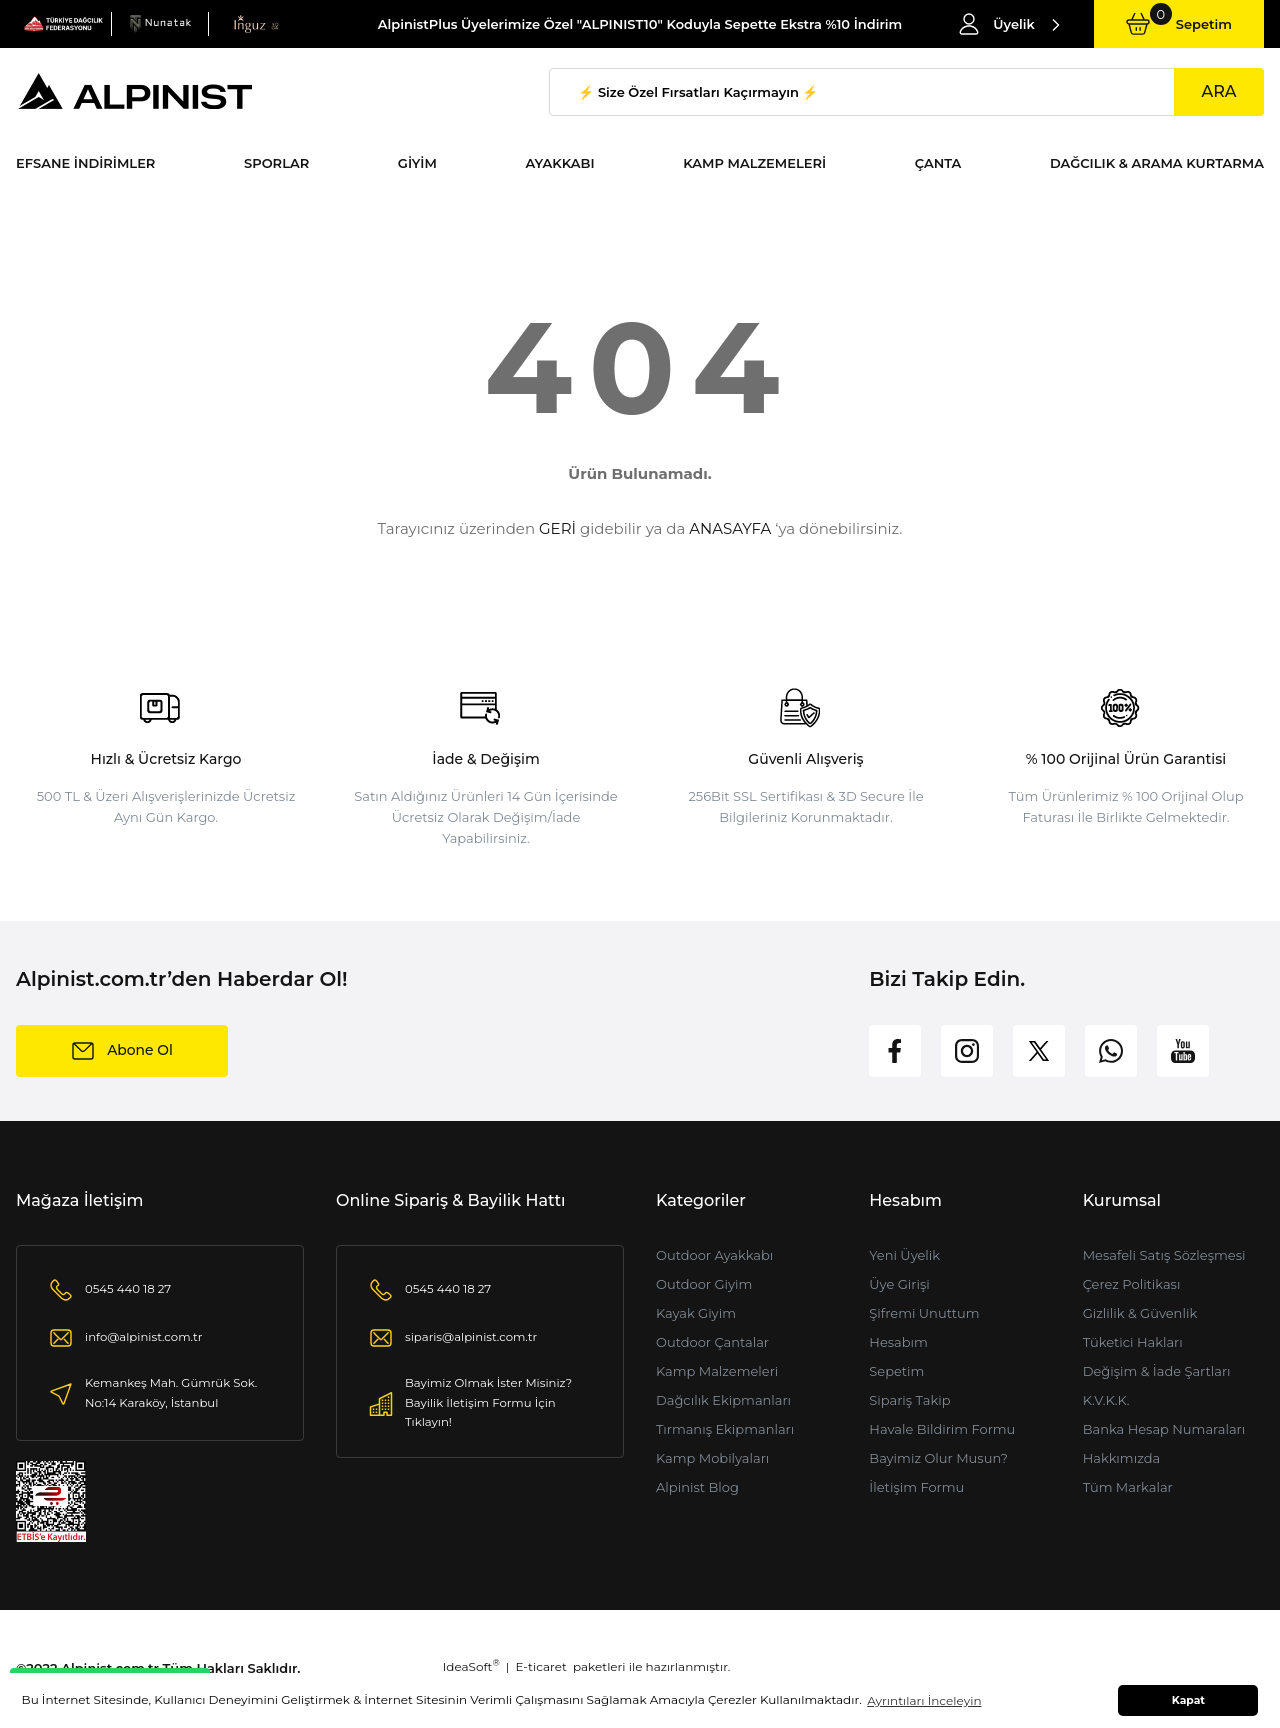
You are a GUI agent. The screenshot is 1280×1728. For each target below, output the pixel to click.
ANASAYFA (730, 528)
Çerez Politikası (1132, 1284)
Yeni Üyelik (904, 1255)
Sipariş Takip (909, 1400)
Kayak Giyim (696, 1313)
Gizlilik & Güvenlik (1140, 1313)
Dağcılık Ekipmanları (723, 1400)
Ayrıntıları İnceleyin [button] (924, 1700)
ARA (1218, 91)
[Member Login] (1009, 24)
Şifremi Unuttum (924, 1313)
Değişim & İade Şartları (1157, 1371)
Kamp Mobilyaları (712, 1458)
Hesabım (898, 1342)
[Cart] (1179, 24)
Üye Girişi (899, 1284)
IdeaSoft (471, 1666)
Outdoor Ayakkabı (714, 1255)
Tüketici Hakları (1133, 1342)
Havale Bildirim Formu (942, 1429)
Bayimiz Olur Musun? (938, 1458)
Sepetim (896, 1371)
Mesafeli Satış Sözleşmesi (1164, 1255)
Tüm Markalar (1128, 1487)
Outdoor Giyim (704, 1284)
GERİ (557, 528)
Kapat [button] (1188, 1700)
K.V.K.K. (1106, 1400)
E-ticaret (541, 1666)
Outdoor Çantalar (712, 1342)
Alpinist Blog (697, 1487)
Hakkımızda (1122, 1458)
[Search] (906, 92)
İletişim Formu (916, 1487)
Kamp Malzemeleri (717, 1371)
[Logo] (63, 22)
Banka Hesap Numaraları (1164, 1429)
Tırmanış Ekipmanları (725, 1429)
